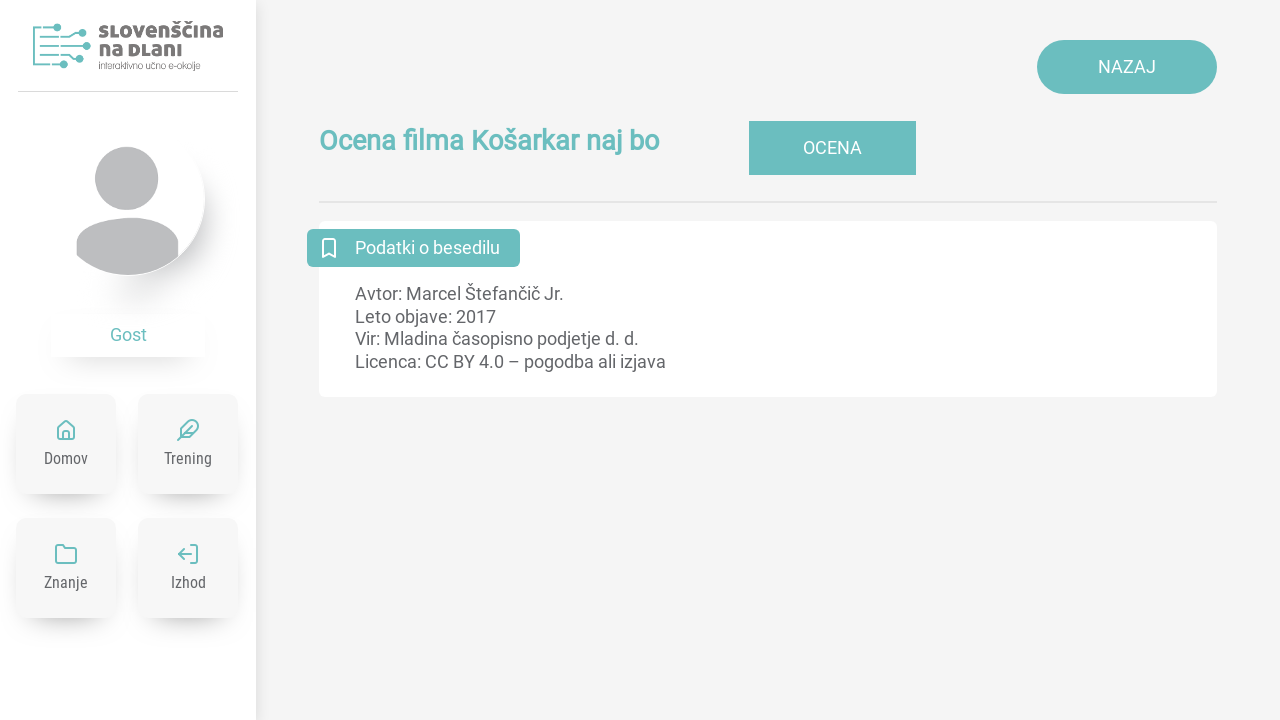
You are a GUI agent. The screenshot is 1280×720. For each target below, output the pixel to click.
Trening (188, 458)
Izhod (188, 582)
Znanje (66, 582)
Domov (66, 458)
